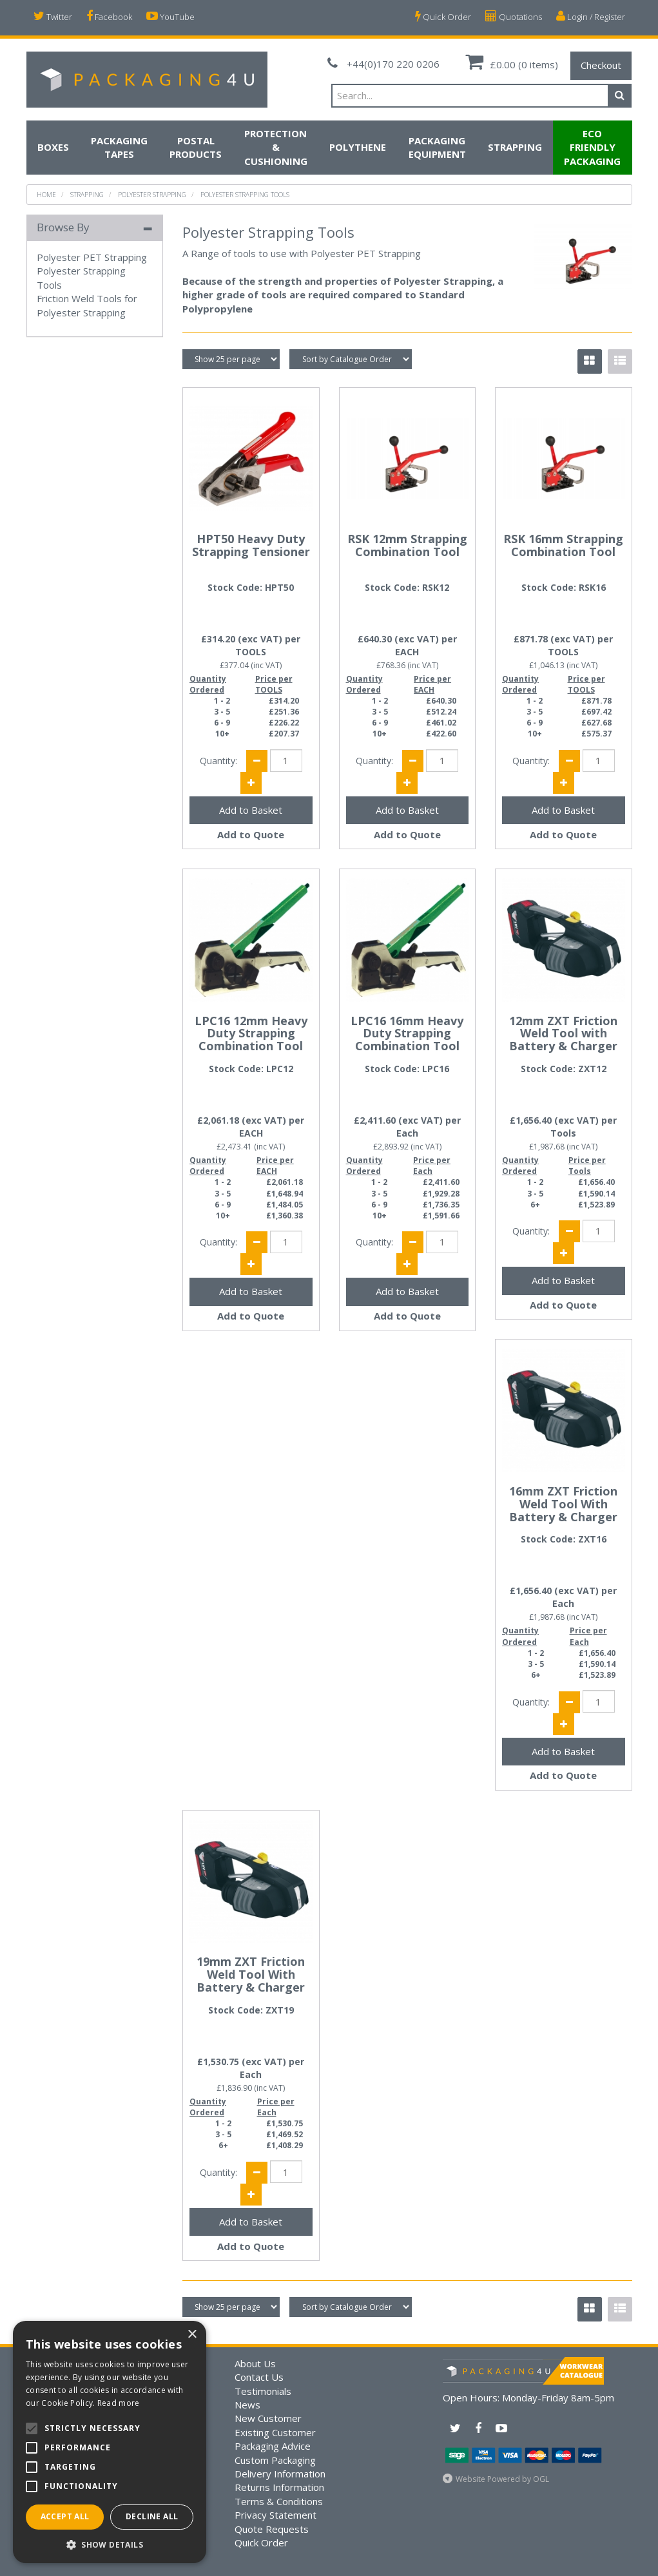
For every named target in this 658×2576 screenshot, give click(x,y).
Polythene (357, 146)
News (247, 2404)
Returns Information (279, 2487)
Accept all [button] (65, 2516)
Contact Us (259, 2376)
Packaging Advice (273, 2445)
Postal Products (195, 147)
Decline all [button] (152, 2516)
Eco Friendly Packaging (592, 147)
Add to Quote (250, 834)
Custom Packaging (275, 2460)
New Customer (268, 2418)
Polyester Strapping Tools (244, 194)
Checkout (601, 65)
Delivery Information (280, 2473)
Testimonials (263, 2391)
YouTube (170, 16)
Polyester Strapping (152, 194)
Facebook (109, 16)
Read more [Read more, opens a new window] (118, 2403)
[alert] (109, 2442)
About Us (255, 2363)
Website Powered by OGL (502, 2479)
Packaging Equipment (437, 147)
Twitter (53, 16)
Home (46, 194)
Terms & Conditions (279, 2501)
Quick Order (443, 16)
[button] (109, 2544)
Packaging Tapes (119, 147)
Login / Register (590, 16)
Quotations (513, 16)
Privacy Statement (275, 2514)
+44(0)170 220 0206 (383, 63)
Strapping (515, 146)
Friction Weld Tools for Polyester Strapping (87, 305)
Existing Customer (275, 2432)
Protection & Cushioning (275, 147)
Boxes (53, 146)
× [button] (192, 2335)
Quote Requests (272, 2529)
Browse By (63, 227)
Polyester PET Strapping (92, 257)
